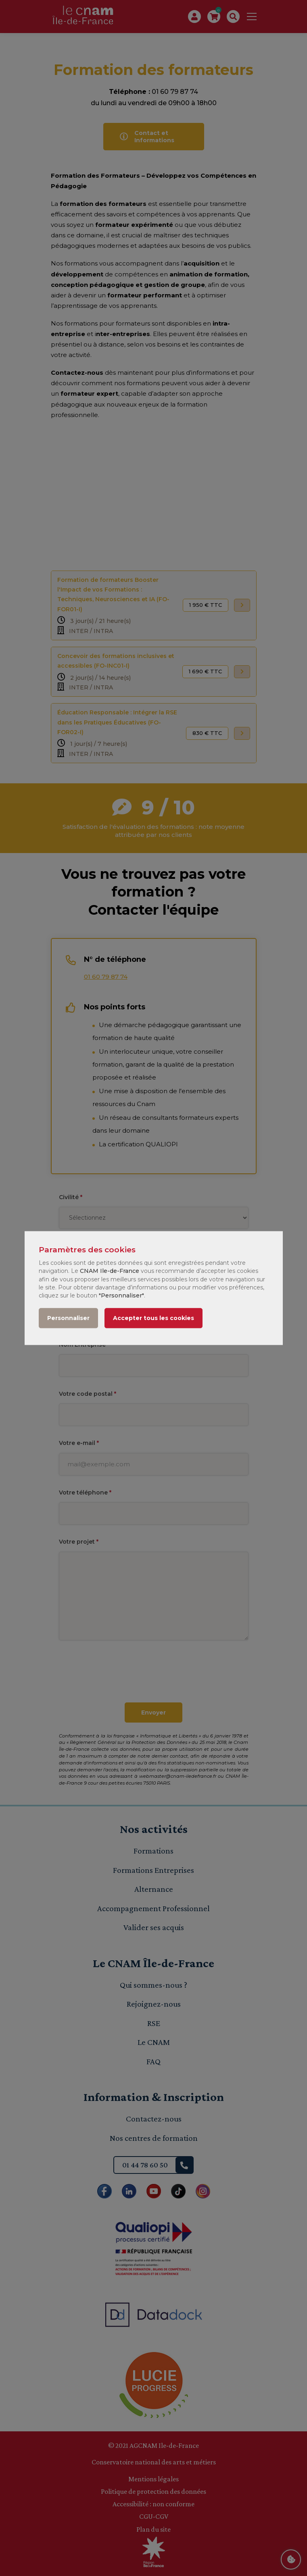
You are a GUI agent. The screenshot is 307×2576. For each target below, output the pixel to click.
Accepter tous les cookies (153, 1318)
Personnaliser (68, 1318)
